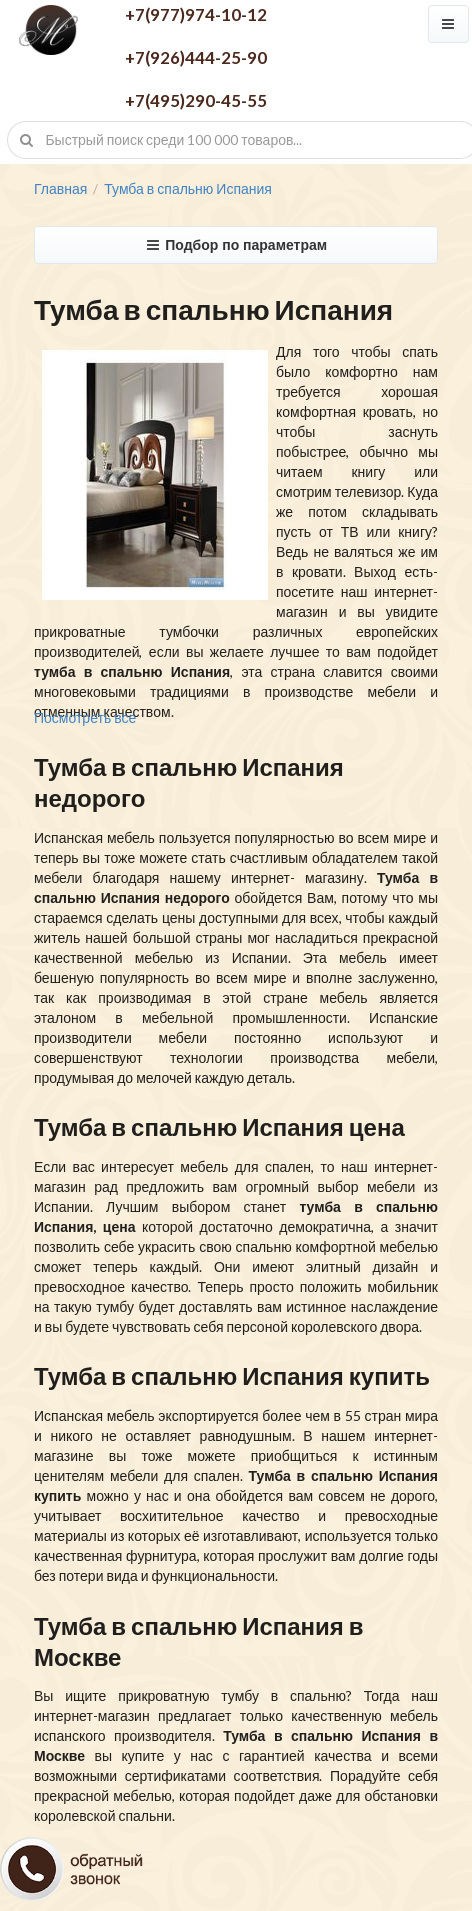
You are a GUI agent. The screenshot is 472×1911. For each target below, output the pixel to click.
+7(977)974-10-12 (196, 14)
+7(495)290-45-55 (196, 100)
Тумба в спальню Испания (188, 189)
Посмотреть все (85, 717)
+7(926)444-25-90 (196, 57)
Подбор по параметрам (236, 245)
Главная (60, 189)
